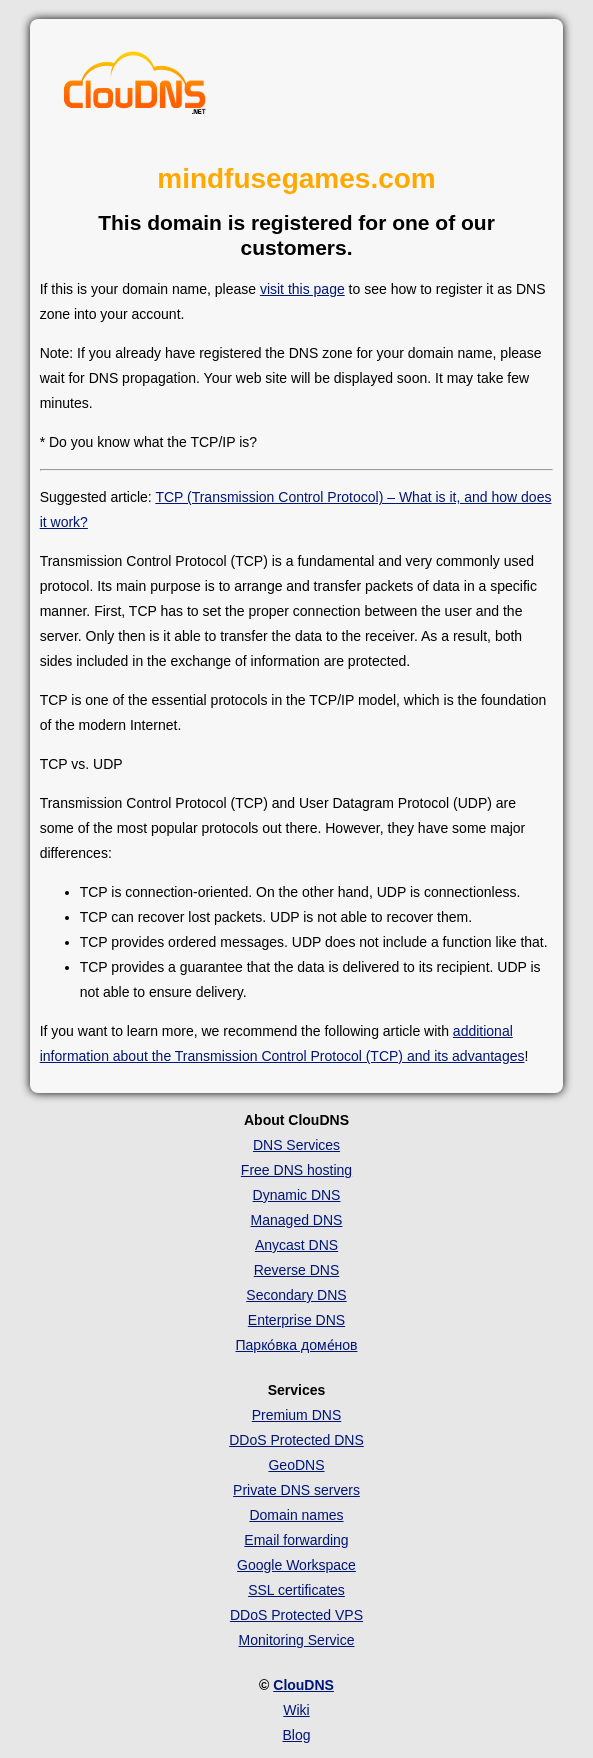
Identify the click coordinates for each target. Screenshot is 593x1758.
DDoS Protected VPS (296, 1615)
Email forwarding (296, 1540)
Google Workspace (296, 1565)
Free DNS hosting (296, 1170)
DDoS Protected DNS (296, 1440)
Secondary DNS (296, 1295)
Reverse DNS (297, 1270)
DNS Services (296, 1145)
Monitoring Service (297, 1640)
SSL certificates (296, 1590)
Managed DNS (297, 1220)
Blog (296, 1735)
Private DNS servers (296, 1490)
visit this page (302, 289)
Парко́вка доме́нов (297, 1345)
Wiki (296, 1710)
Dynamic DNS (297, 1195)
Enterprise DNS (296, 1320)
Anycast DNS (296, 1245)
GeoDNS (296, 1465)
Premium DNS (296, 1415)
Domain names (296, 1515)
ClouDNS (303, 1685)
